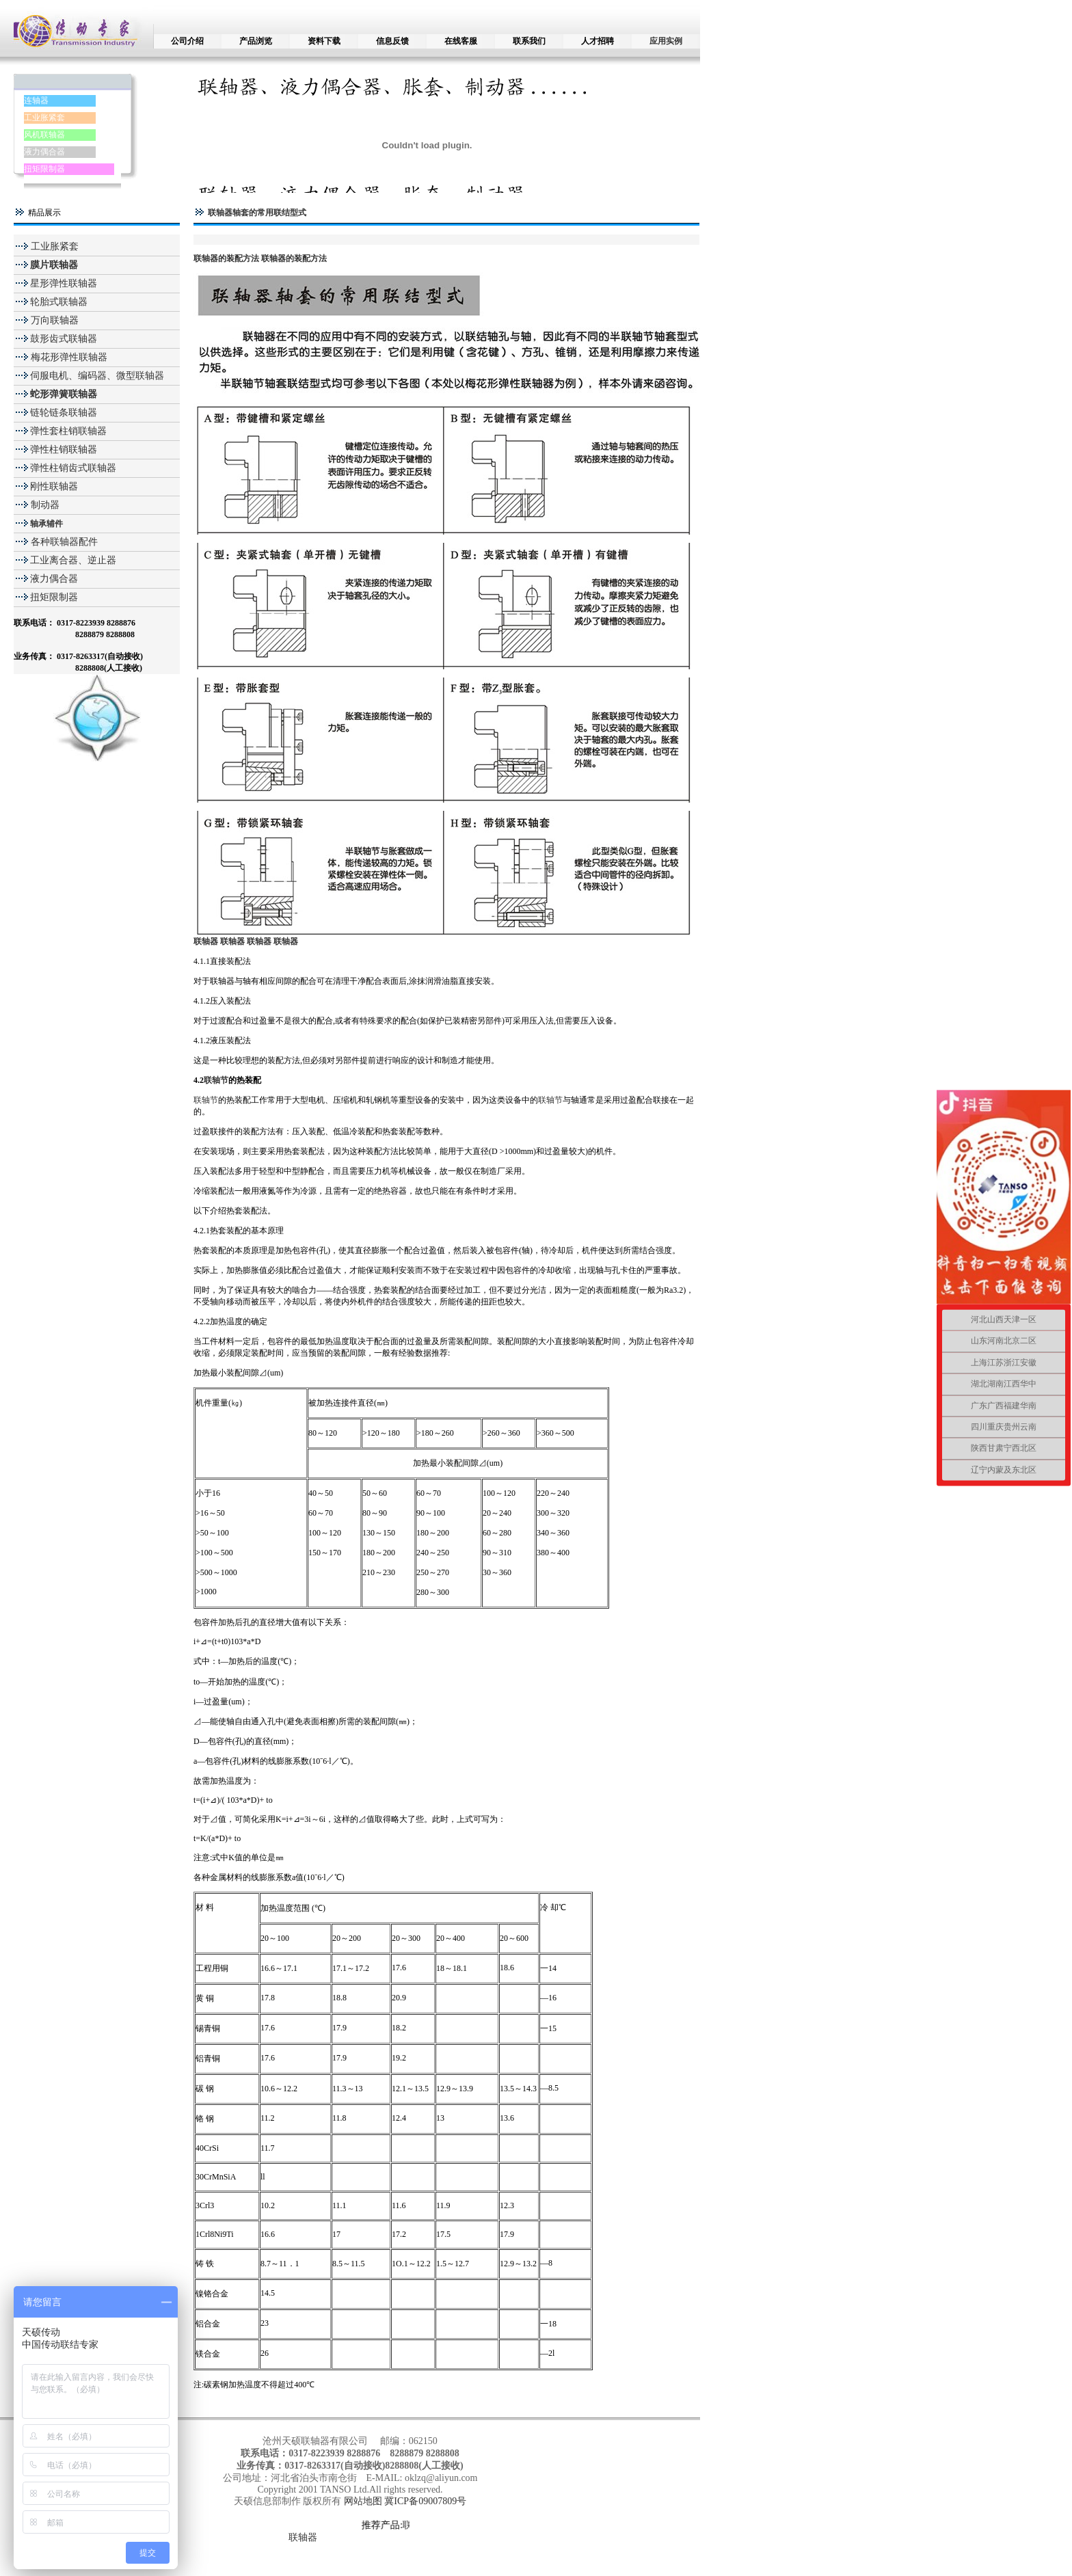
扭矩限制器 (44, 169)
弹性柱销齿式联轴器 (73, 468)
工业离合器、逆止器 (73, 560)
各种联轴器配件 (64, 542)
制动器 (43, 505)
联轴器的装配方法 (226, 258)
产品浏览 (255, 41)
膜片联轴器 (54, 265)
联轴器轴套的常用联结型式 (257, 212)
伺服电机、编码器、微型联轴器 (97, 376)
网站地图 (364, 2501)
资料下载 (324, 41)
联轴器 (303, 2537)
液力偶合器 (44, 152)
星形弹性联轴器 (63, 283)
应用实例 (665, 41)
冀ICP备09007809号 (425, 2501)
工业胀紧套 (44, 117)
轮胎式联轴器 (59, 302)
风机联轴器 (44, 134)
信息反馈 (392, 41)
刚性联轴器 (54, 486)
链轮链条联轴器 (63, 412)
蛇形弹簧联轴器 (63, 394)
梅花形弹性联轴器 (67, 357)
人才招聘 (597, 41)
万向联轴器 (53, 320)
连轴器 (36, 100)
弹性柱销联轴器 (63, 449)
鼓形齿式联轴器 (63, 339)
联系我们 (529, 41)
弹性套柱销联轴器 (68, 431)
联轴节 (216, 1080)
